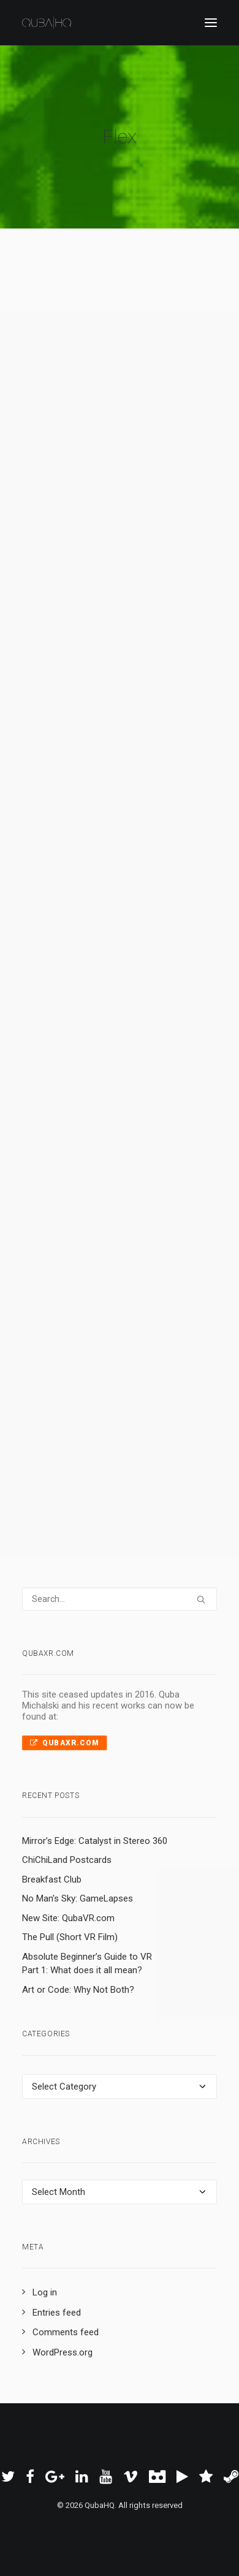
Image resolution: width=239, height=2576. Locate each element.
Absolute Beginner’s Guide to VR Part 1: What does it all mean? (87, 1963)
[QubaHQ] (46, 23)
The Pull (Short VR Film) (70, 1937)
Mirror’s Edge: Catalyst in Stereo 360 (94, 1840)
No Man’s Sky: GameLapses (77, 1898)
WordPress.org (62, 2352)
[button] (211, 22)
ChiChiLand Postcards (67, 1859)
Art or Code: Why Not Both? (78, 1989)
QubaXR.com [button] (64, 1743)
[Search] (119, 1599)
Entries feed (56, 2312)
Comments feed (65, 2332)
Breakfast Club (52, 1879)
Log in (44, 2292)
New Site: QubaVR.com (68, 1918)
